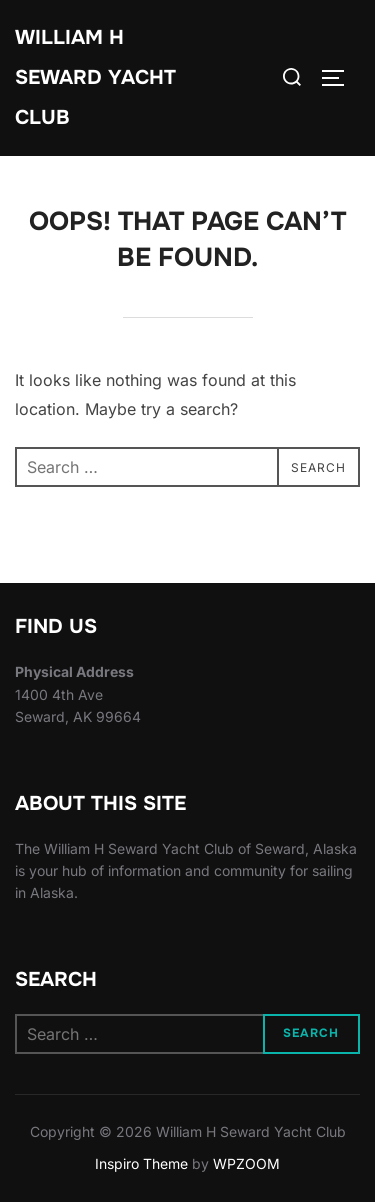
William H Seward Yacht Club (95, 77)
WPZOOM (246, 1163)
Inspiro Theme (141, 1163)
